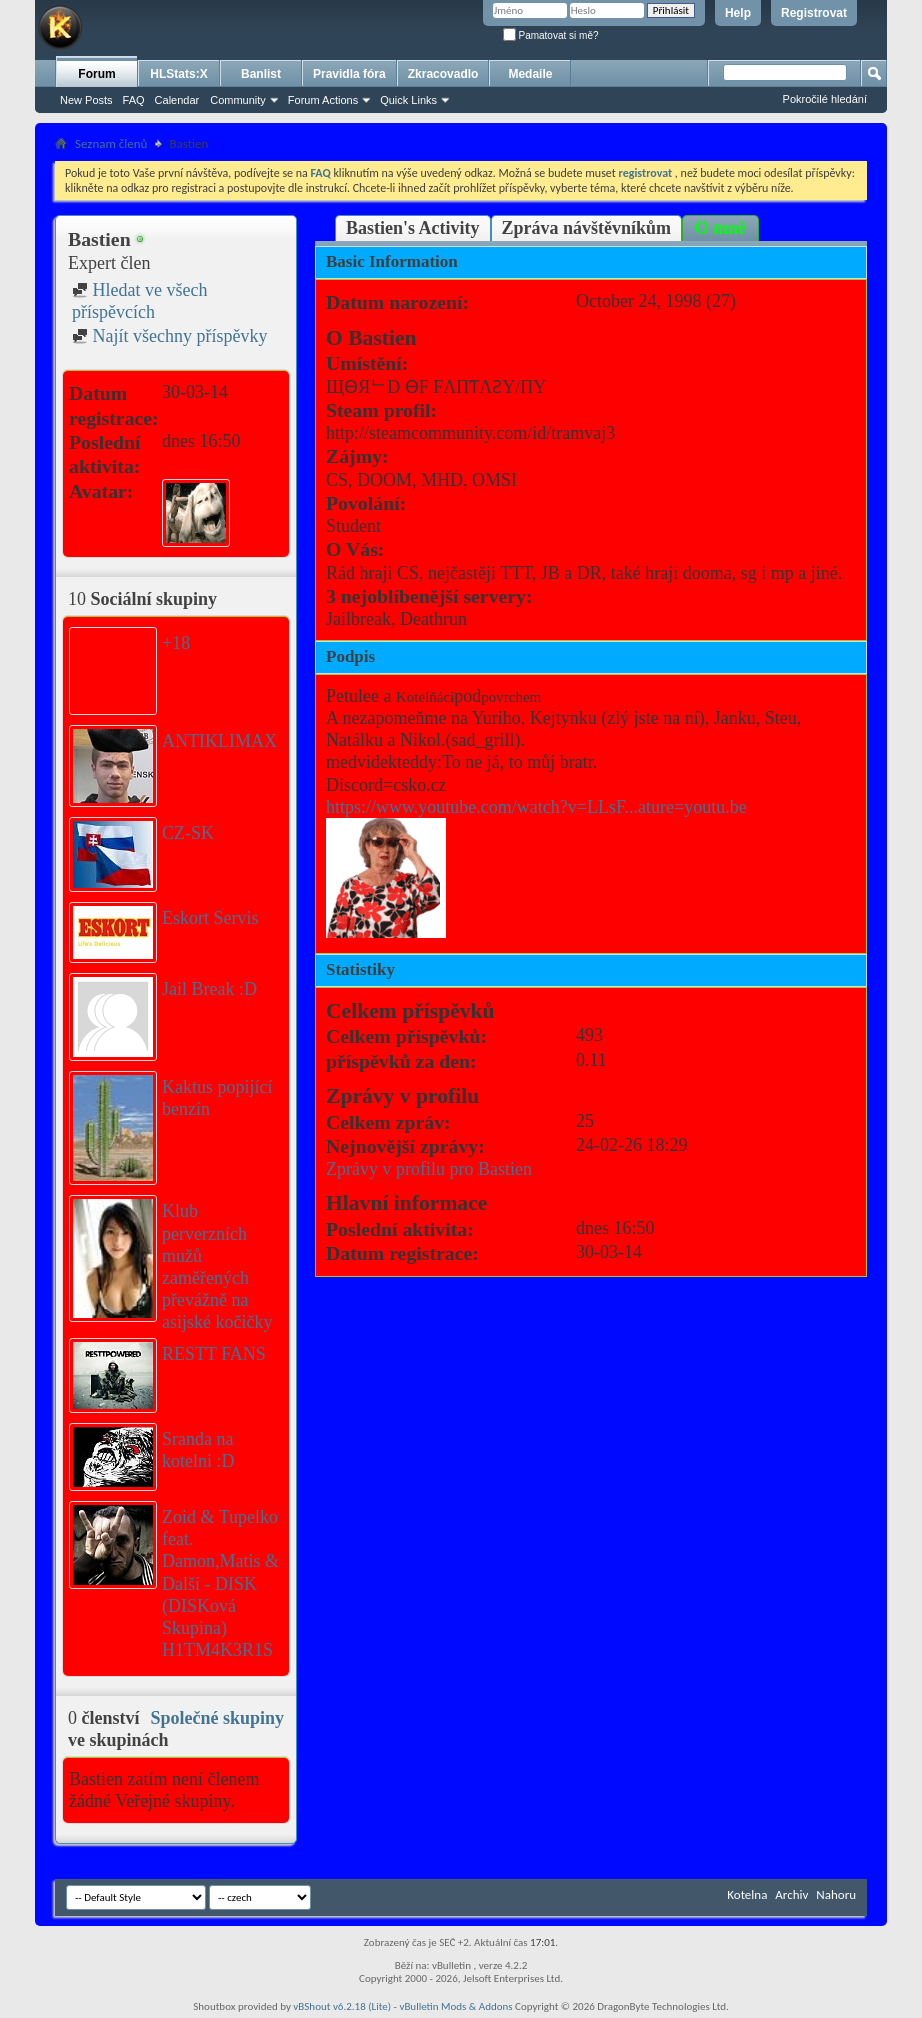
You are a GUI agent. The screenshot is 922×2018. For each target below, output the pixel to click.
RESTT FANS (214, 1354)
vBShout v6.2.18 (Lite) (342, 2006)
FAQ (134, 100)
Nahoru (836, 1894)
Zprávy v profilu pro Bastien (429, 1169)
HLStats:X (178, 74)
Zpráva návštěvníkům (587, 228)
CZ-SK (188, 833)
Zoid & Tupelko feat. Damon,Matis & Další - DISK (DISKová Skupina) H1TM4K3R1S (220, 1583)
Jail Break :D (209, 989)
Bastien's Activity (413, 228)
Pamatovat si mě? (551, 35)
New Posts (86, 100)
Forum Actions (323, 100)
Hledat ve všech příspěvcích (139, 301)
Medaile (530, 74)
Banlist (261, 74)
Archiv (791, 1894)
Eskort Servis (210, 918)
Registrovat (814, 13)
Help (738, 13)
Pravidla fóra (349, 74)
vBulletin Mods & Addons (455, 2006)
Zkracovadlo (443, 74)
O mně (721, 228)
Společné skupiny (217, 1718)
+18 (176, 643)
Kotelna (747, 1894)
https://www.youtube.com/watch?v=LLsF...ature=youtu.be (536, 807)
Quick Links (408, 100)
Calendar (177, 100)
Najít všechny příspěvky (169, 336)
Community (238, 100)
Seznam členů (111, 143)
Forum (96, 74)
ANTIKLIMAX (219, 741)
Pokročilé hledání (825, 99)
